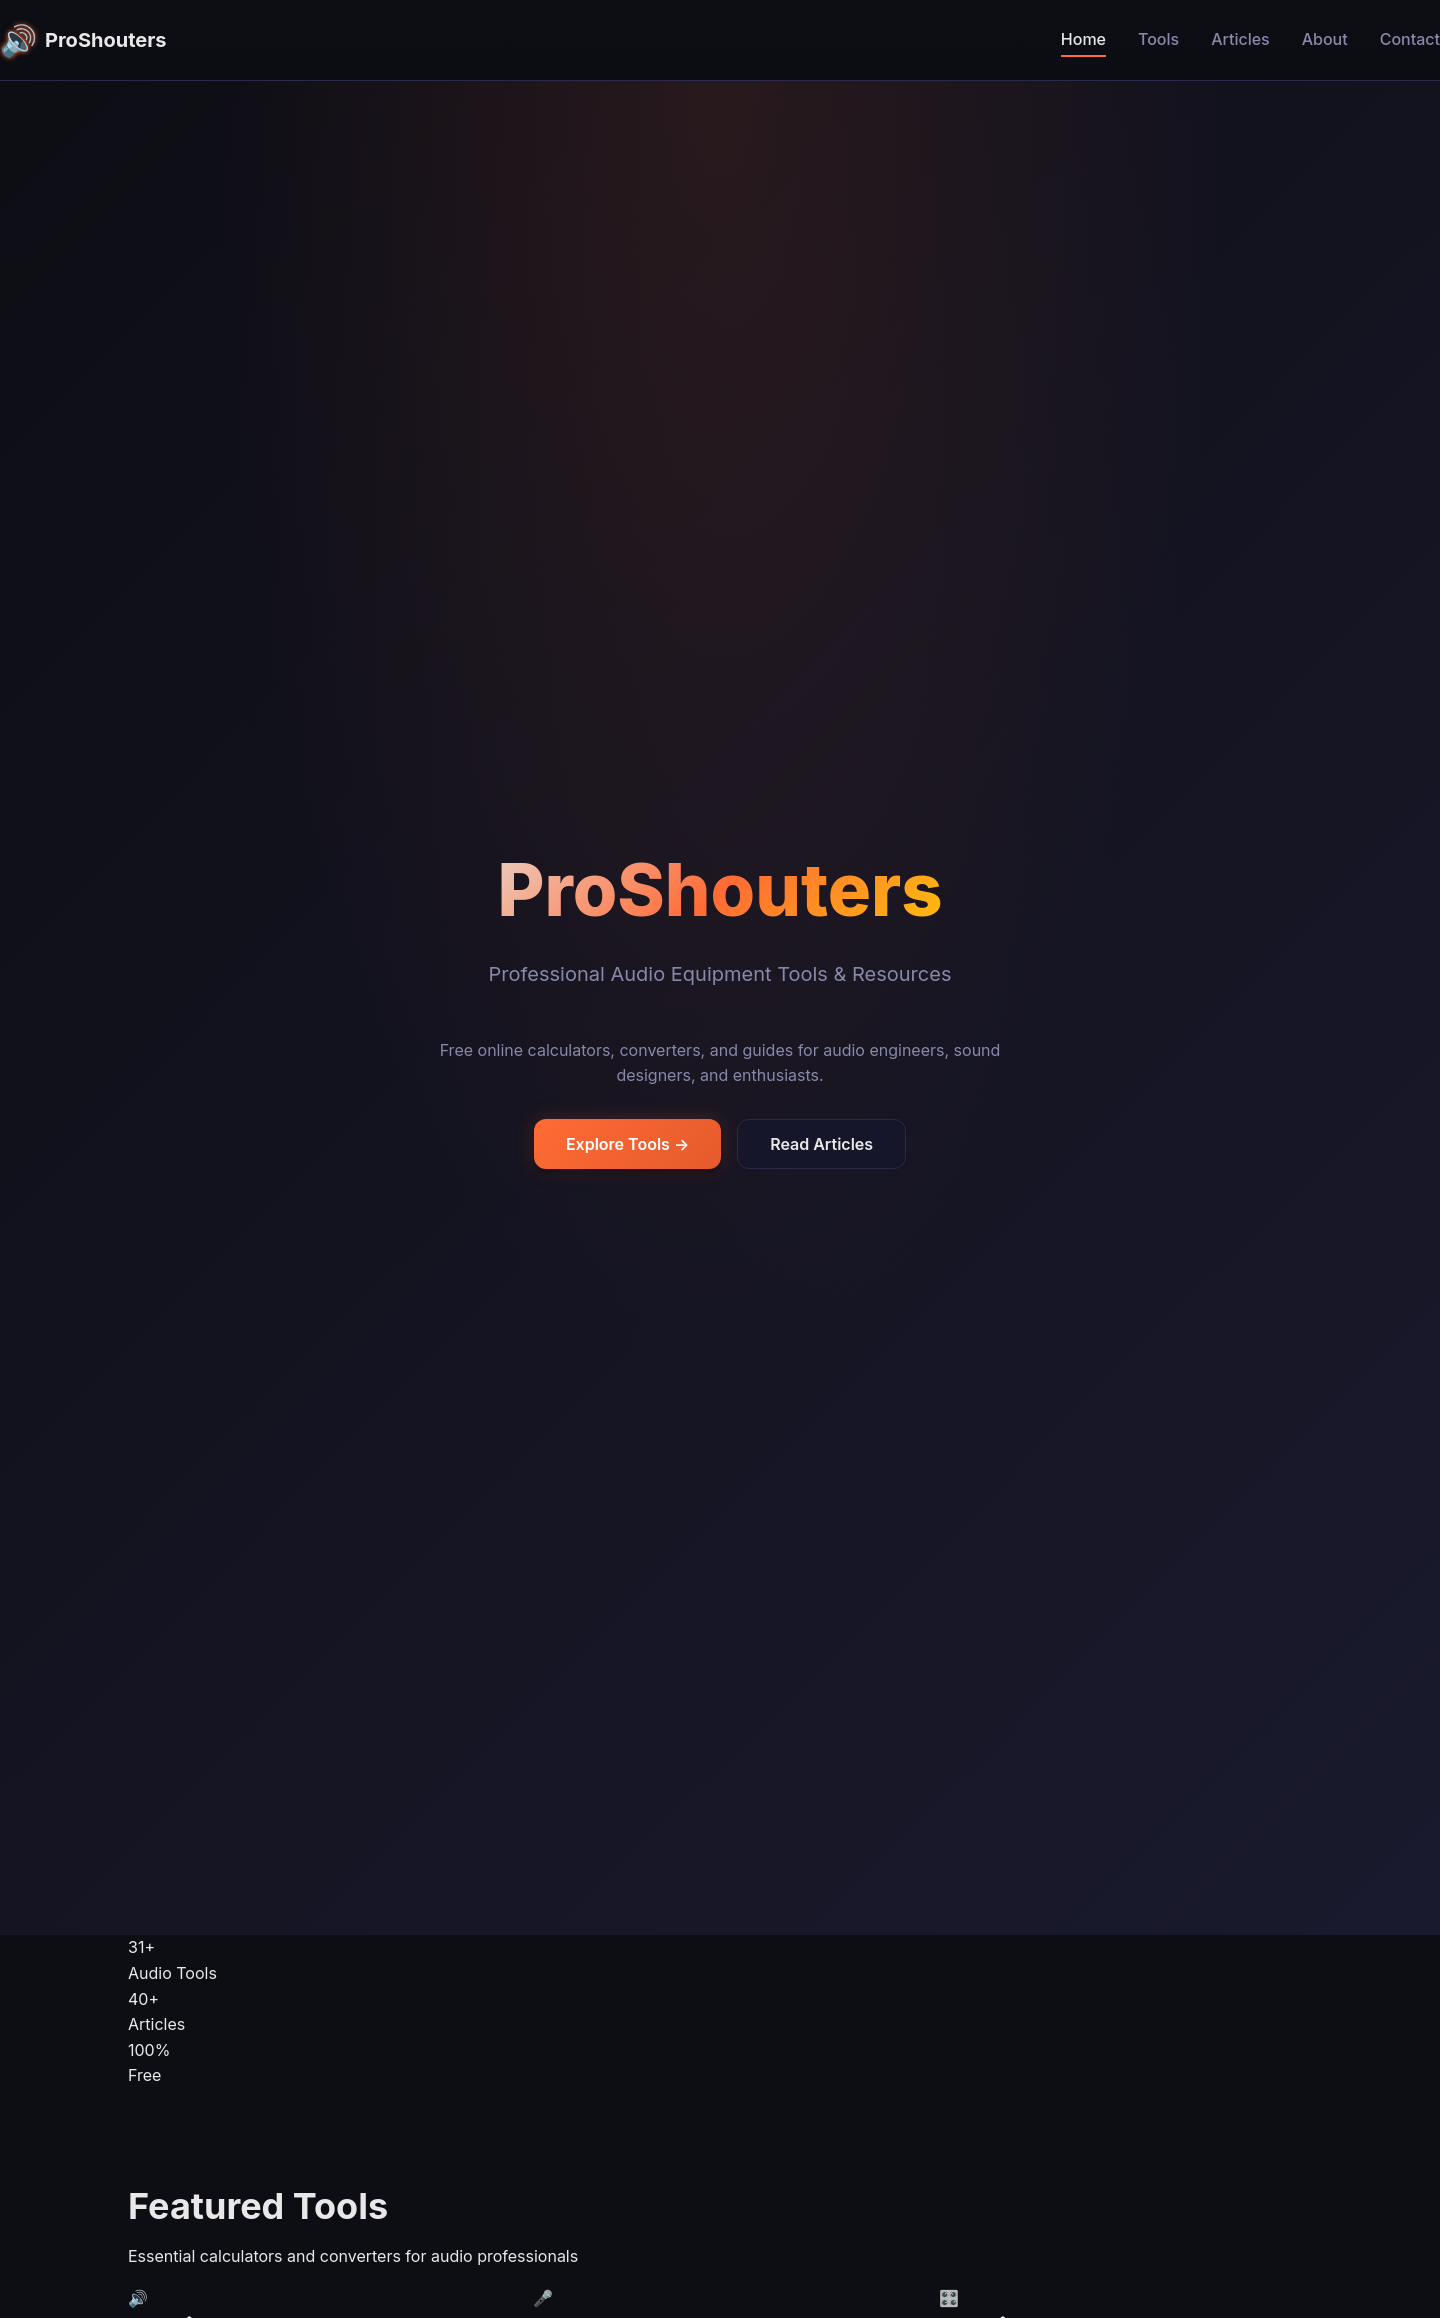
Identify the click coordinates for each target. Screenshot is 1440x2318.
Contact (1410, 39)
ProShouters (83, 40)
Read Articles (821, 1144)
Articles (1240, 39)
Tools (1158, 39)
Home (1083, 39)
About (1325, 39)
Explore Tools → (627, 1144)
